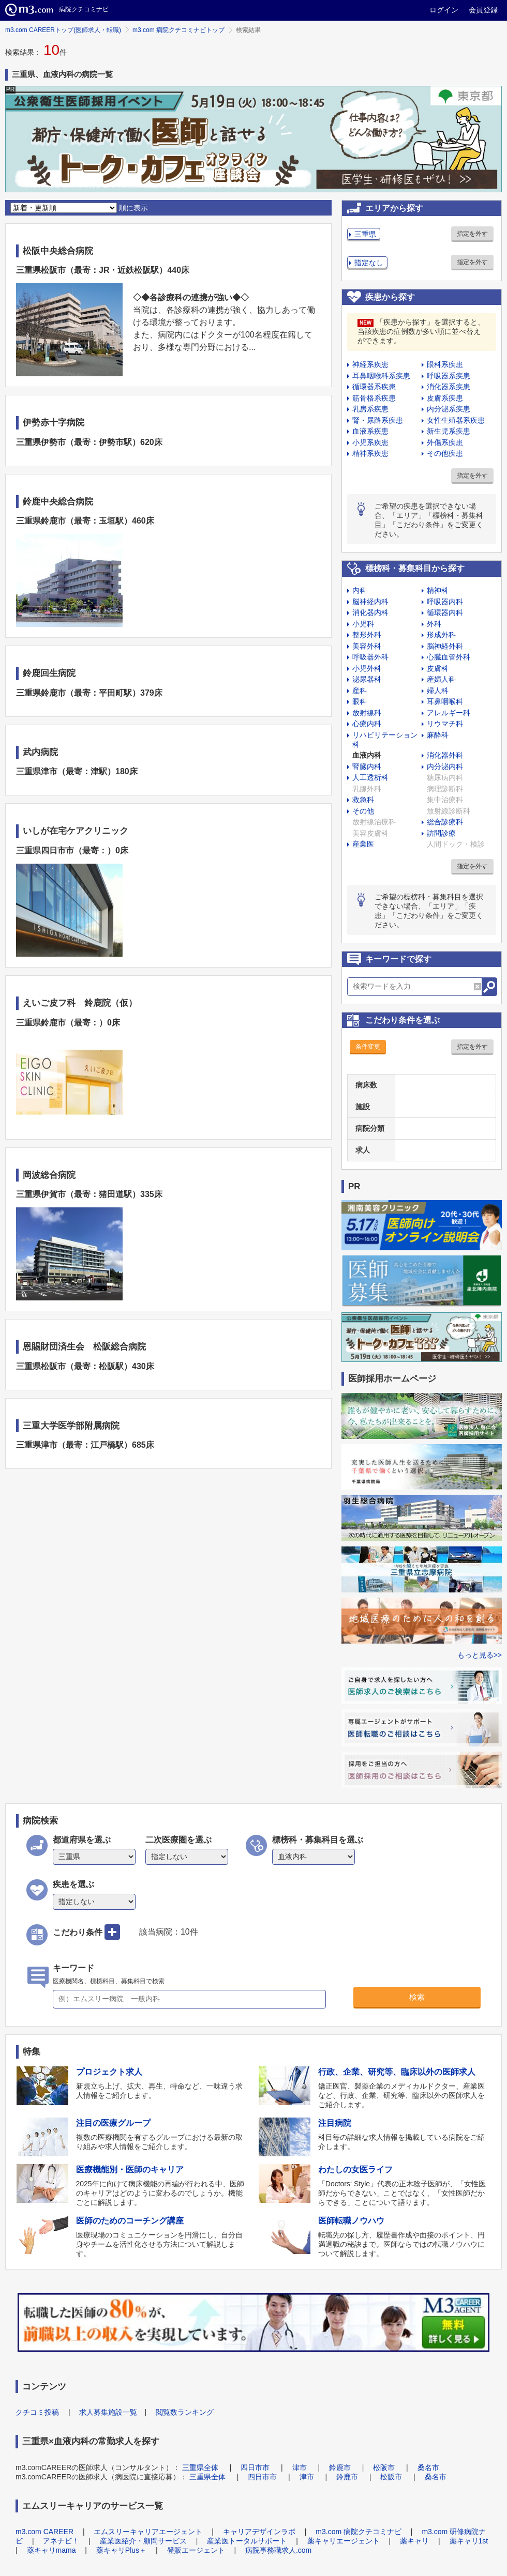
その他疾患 (445, 453)
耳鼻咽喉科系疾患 (381, 376)
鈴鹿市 (340, 2467)
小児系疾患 (370, 442)
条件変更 (367, 1046)
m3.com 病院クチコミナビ (358, 2531)
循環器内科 (445, 612)
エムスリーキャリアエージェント (148, 2531)
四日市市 (255, 2467)
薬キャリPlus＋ (121, 2550)
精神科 (438, 590)
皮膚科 (438, 668)
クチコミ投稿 (37, 2412)
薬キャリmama (51, 2550)
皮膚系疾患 (445, 398)
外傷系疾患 (445, 442)
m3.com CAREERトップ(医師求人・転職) (63, 30)
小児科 (363, 624)
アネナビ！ (61, 2541)
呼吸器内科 (445, 601)
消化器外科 (445, 755)
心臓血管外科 (448, 657)
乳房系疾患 (370, 409)
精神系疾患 (370, 453)
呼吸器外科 (370, 657)
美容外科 (366, 646)
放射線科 (366, 713)
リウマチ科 (445, 723)
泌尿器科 (366, 679)
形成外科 (441, 635)
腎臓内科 (366, 766)
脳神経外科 (445, 646)
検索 (417, 1996)
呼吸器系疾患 (448, 376)
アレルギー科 (448, 713)
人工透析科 (370, 777)
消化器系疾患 (448, 386)
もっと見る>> (479, 1655)
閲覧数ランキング (185, 2412)
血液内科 (366, 755)
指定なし (368, 262)
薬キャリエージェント (343, 2541)
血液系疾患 (370, 431)
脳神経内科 (370, 601)
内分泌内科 (445, 766)
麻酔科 (438, 735)
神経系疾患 (370, 364)
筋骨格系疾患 (374, 398)
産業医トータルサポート (247, 2541)
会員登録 (483, 10)
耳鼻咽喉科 (445, 701)
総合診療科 (445, 822)
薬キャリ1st (469, 2541)
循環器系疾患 (374, 386)
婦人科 (438, 690)
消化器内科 (370, 612)
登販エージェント (196, 2550)
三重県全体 (200, 2467)
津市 (299, 2467)
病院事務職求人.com (278, 2550)
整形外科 (366, 635)
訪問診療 (441, 833)
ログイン (443, 10)
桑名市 (428, 2467)
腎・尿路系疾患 (377, 420)
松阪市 (384, 2467)
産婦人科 (441, 679)
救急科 (363, 799)
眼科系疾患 (445, 364)
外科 (434, 624)
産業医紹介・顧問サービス (143, 2541)
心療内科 (366, 723)
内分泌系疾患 (448, 409)
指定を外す (472, 233)
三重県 (365, 234)
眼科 (359, 701)
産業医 (363, 844)
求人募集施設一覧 (108, 2412)
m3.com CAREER (44, 2531)
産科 (359, 690)
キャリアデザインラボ (259, 2531)
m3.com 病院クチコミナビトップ (178, 30)
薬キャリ (414, 2541)
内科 (359, 590)
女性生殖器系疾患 (456, 420)
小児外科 (366, 668)
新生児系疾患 (448, 431)
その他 (363, 811)
